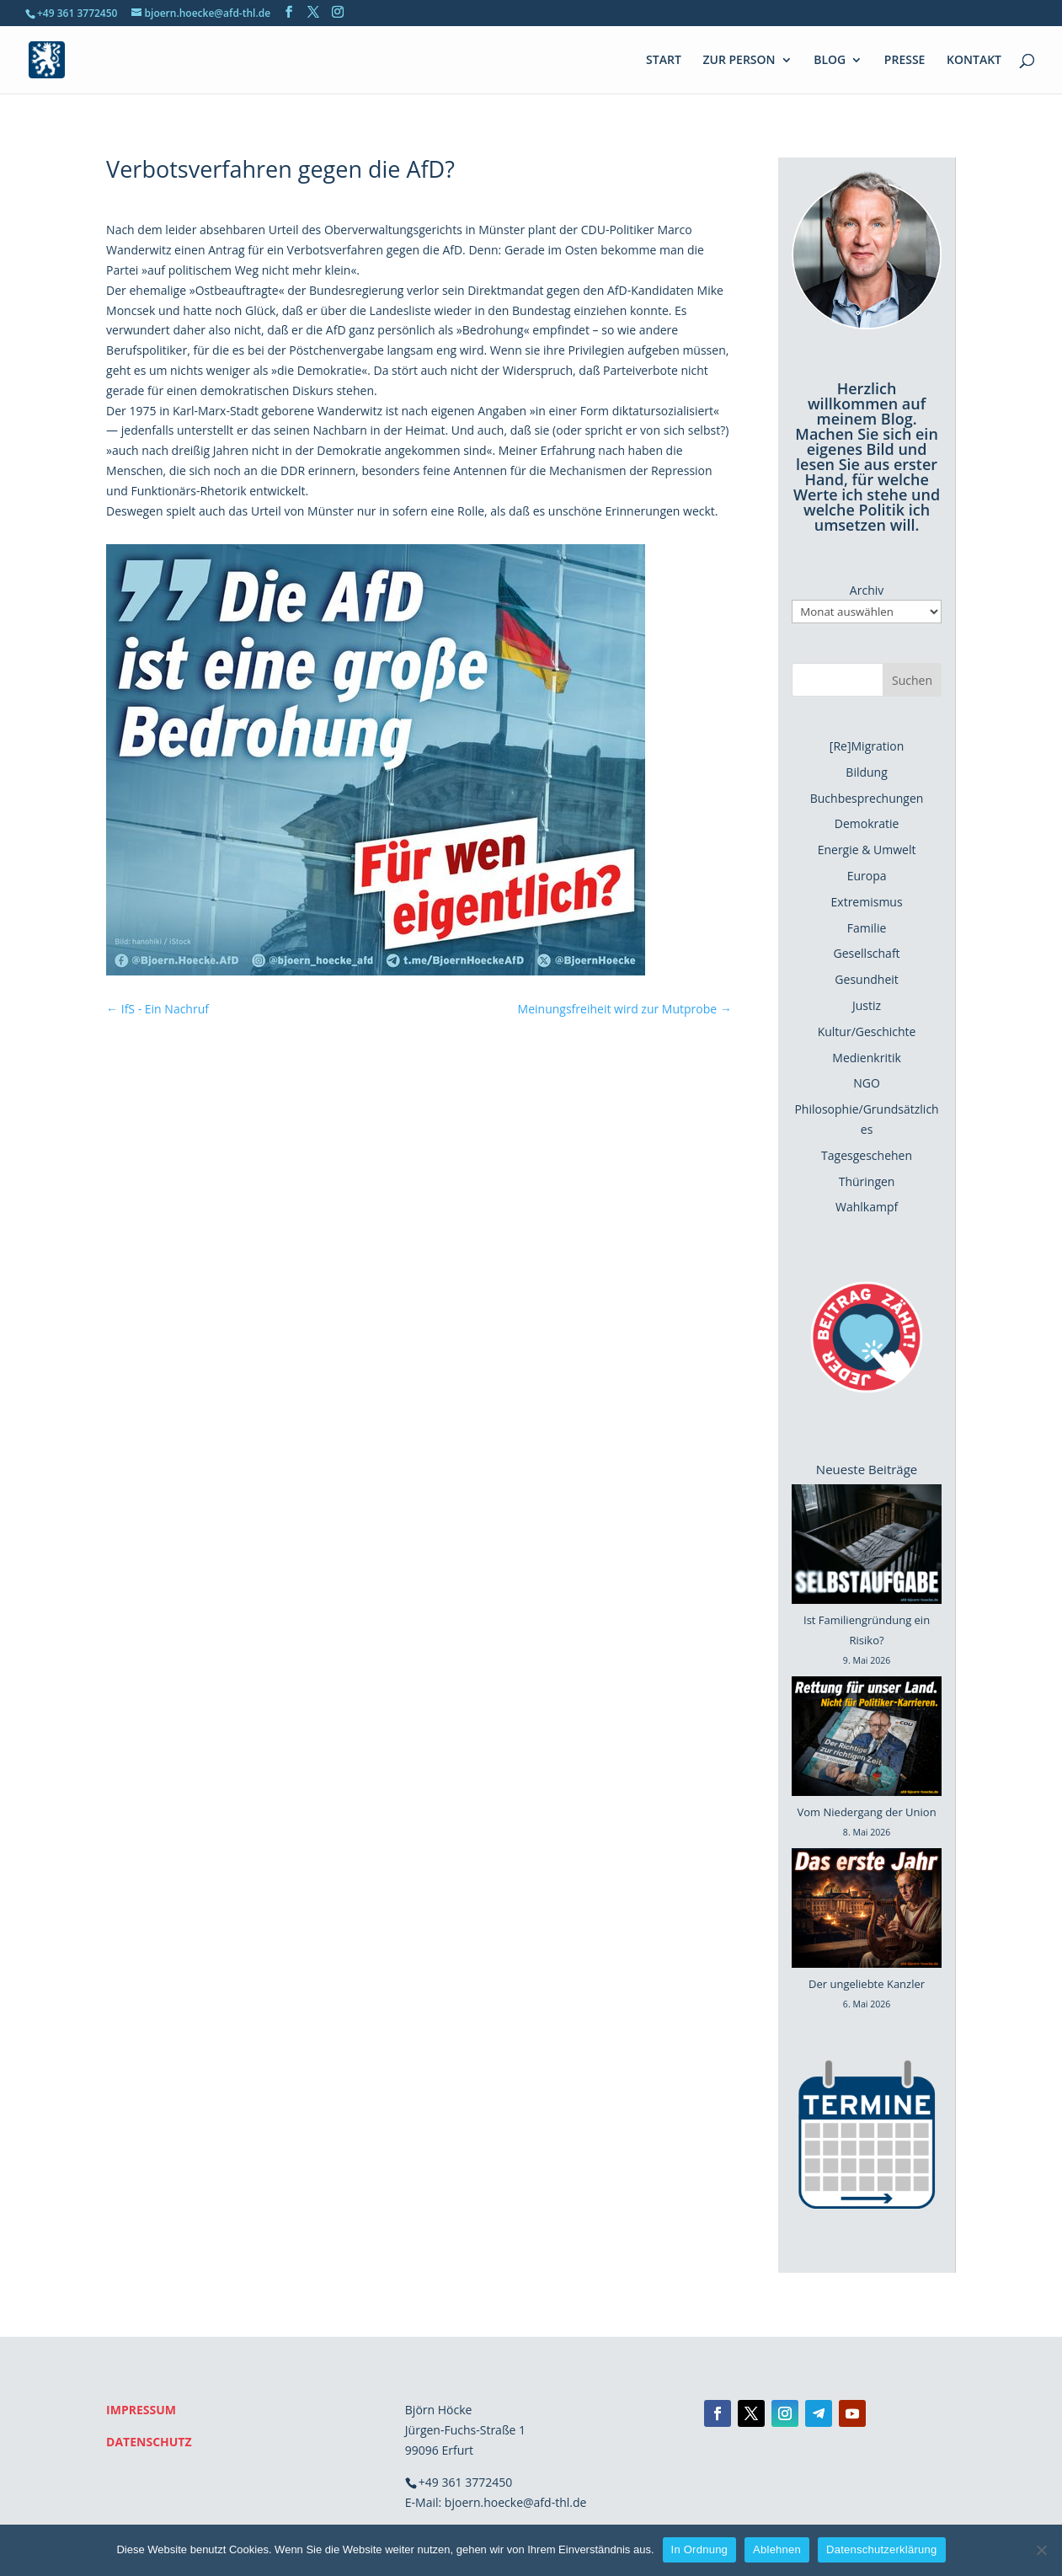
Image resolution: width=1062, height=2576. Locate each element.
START (663, 60)
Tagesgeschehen (866, 1155)
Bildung (866, 772)
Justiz (866, 1005)
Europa (867, 876)
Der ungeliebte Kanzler (867, 1983)
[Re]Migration (867, 746)
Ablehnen (777, 2549)
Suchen (912, 680)
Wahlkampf (866, 1207)
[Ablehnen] (1041, 2549)
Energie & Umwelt (867, 850)
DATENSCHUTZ (149, 2442)
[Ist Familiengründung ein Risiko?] (867, 1547)
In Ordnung (699, 2549)
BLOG (830, 60)
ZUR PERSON (738, 60)
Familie (866, 928)
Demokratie (867, 823)
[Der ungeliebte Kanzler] (867, 1911)
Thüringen (867, 1181)
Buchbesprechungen (867, 798)
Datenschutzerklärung (881, 2549)
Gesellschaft (867, 953)
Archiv (866, 590)
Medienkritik (866, 1058)
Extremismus (867, 902)
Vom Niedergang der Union (867, 1812)
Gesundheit (866, 979)
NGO (866, 1083)
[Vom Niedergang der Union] (867, 1739)
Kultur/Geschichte (867, 1031)
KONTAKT (974, 60)
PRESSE (905, 60)
